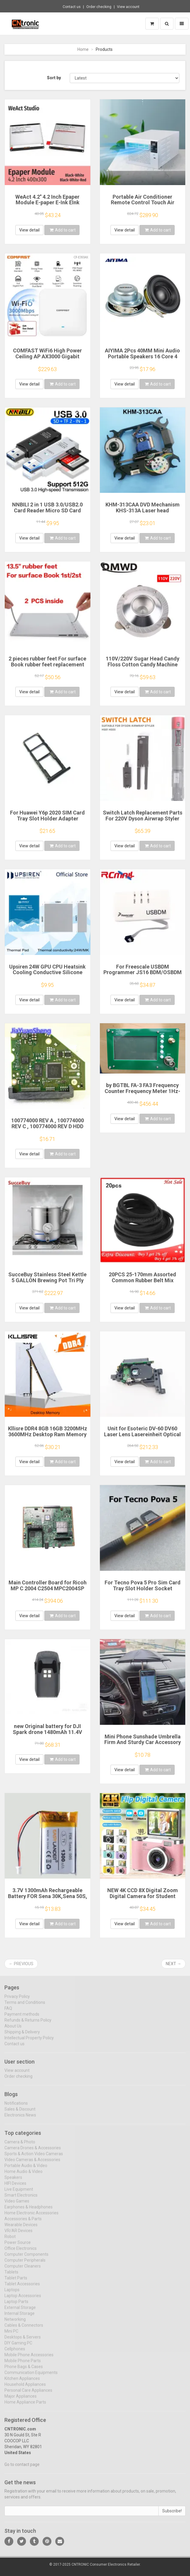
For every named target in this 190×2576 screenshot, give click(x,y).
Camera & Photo (19, 2145)
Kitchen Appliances (22, 2382)
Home (83, 49)
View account (128, 7)
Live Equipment (18, 2193)
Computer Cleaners (22, 2270)
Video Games (16, 2205)
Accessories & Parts (23, 2222)
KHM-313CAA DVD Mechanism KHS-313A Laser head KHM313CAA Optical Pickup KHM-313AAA (142, 513)
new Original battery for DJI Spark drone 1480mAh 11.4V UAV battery (47, 1732)
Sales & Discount (19, 2113)
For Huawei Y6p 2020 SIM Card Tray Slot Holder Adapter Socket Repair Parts (47, 818)
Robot (10, 2240)
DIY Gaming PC (18, 2347)
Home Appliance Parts (25, 2406)
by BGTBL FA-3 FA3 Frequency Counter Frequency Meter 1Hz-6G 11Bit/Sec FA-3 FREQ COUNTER (142, 1094)
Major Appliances (20, 2400)
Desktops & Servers (22, 2341)
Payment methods (21, 2018)
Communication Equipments (31, 2376)
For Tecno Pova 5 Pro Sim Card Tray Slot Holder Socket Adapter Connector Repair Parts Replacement (142, 1591)
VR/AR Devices (18, 2234)
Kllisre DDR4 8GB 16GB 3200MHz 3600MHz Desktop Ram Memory (47, 1431)
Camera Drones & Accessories (32, 2151)
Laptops (12, 2293)
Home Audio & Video (23, 2175)
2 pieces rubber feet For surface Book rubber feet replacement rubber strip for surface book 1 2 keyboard (47, 667)
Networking (15, 2323)
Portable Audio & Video (25, 2169)
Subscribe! (172, 2515)
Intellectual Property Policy (29, 2041)
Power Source (17, 2246)
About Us (13, 2030)
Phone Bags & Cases (23, 2370)
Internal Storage (19, 2317)
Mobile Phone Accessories (28, 2358)
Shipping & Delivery (22, 2035)
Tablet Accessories (22, 2287)
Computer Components (26, 2258)
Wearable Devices (21, 2228)
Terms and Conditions (24, 2006)
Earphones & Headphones (28, 2211)
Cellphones (14, 2352)
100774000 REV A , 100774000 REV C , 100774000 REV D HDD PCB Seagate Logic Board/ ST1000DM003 (47, 1129)
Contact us (72, 7)
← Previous (21, 1963)
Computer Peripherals (25, 2264)
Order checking (98, 7)
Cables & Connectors (23, 2329)
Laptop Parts (16, 2305)
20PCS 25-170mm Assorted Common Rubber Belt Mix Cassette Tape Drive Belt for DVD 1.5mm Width (142, 1283)
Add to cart (63, 230)
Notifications (16, 2107)
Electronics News (20, 2119)
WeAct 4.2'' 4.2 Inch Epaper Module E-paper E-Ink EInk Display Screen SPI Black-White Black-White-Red (47, 205)
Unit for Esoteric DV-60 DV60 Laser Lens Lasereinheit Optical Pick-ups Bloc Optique (142, 1434)
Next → (173, 1963)
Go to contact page (22, 2468)
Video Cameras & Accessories (32, 2163)
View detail (29, 230)
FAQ (8, 2012)
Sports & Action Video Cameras (33, 2157)
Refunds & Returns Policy (27, 2024)
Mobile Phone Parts (22, 2364)
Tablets (11, 2276)
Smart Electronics (21, 2199)
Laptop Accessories (22, 2299)
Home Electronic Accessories (31, 2216)
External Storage (20, 2311)
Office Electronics (20, 2252)
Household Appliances (25, 2388)
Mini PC (11, 2335)
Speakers (13, 2181)
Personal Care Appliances (28, 2394)
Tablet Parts (15, 2281)
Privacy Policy (17, 2000)
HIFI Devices (15, 2187)
